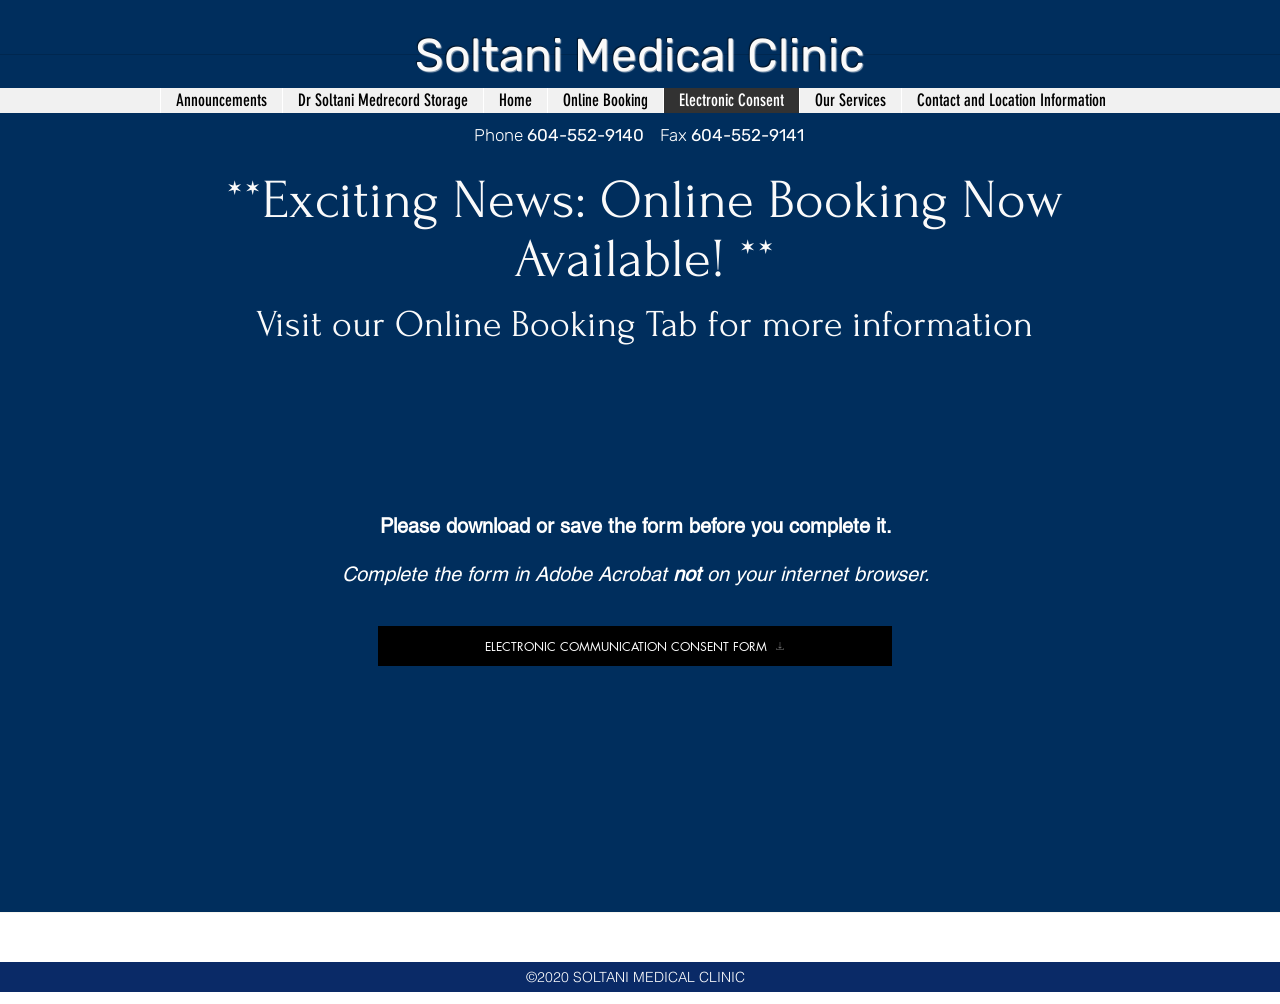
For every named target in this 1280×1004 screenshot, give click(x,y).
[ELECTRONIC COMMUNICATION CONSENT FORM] (635, 646)
